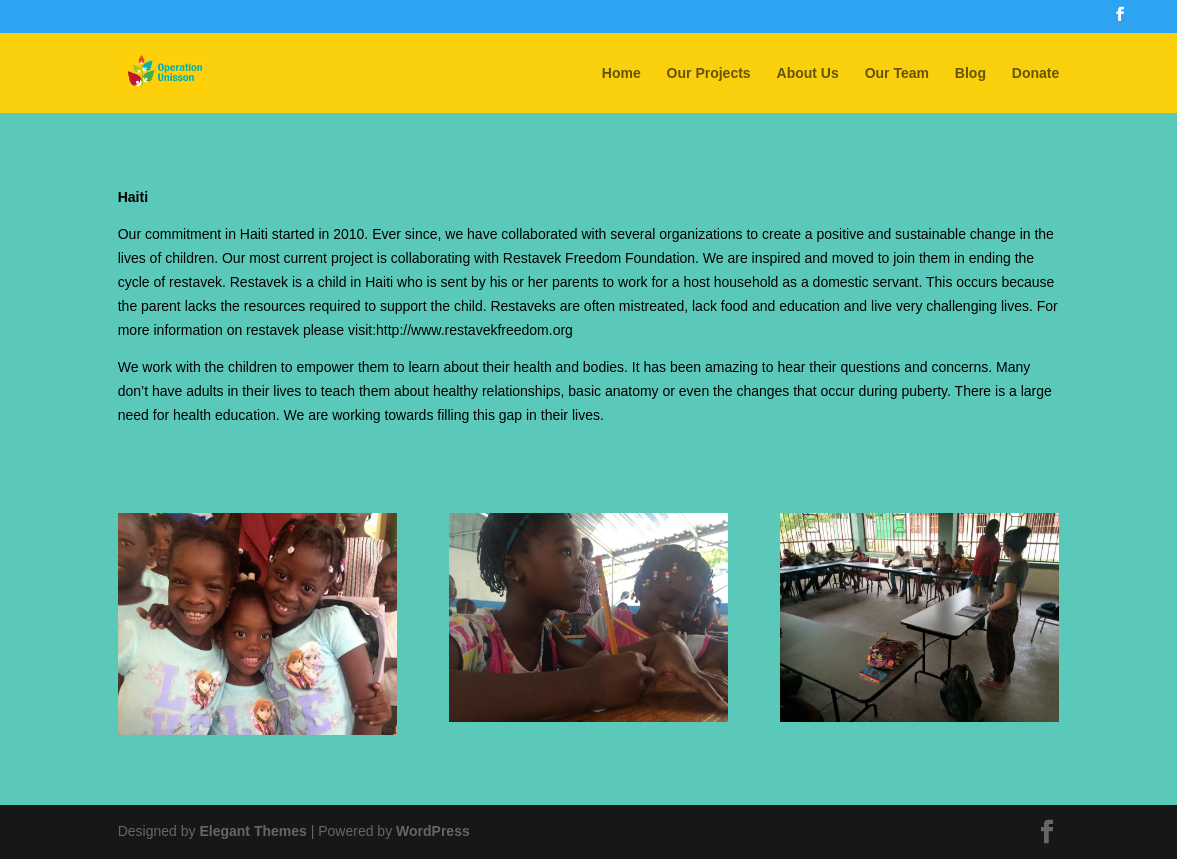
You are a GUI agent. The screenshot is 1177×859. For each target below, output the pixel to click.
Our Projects (709, 73)
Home (621, 73)
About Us (808, 73)
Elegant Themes (252, 831)
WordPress (433, 831)
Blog (970, 73)
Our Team (897, 73)
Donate (1035, 73)
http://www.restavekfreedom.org (474, 330)
